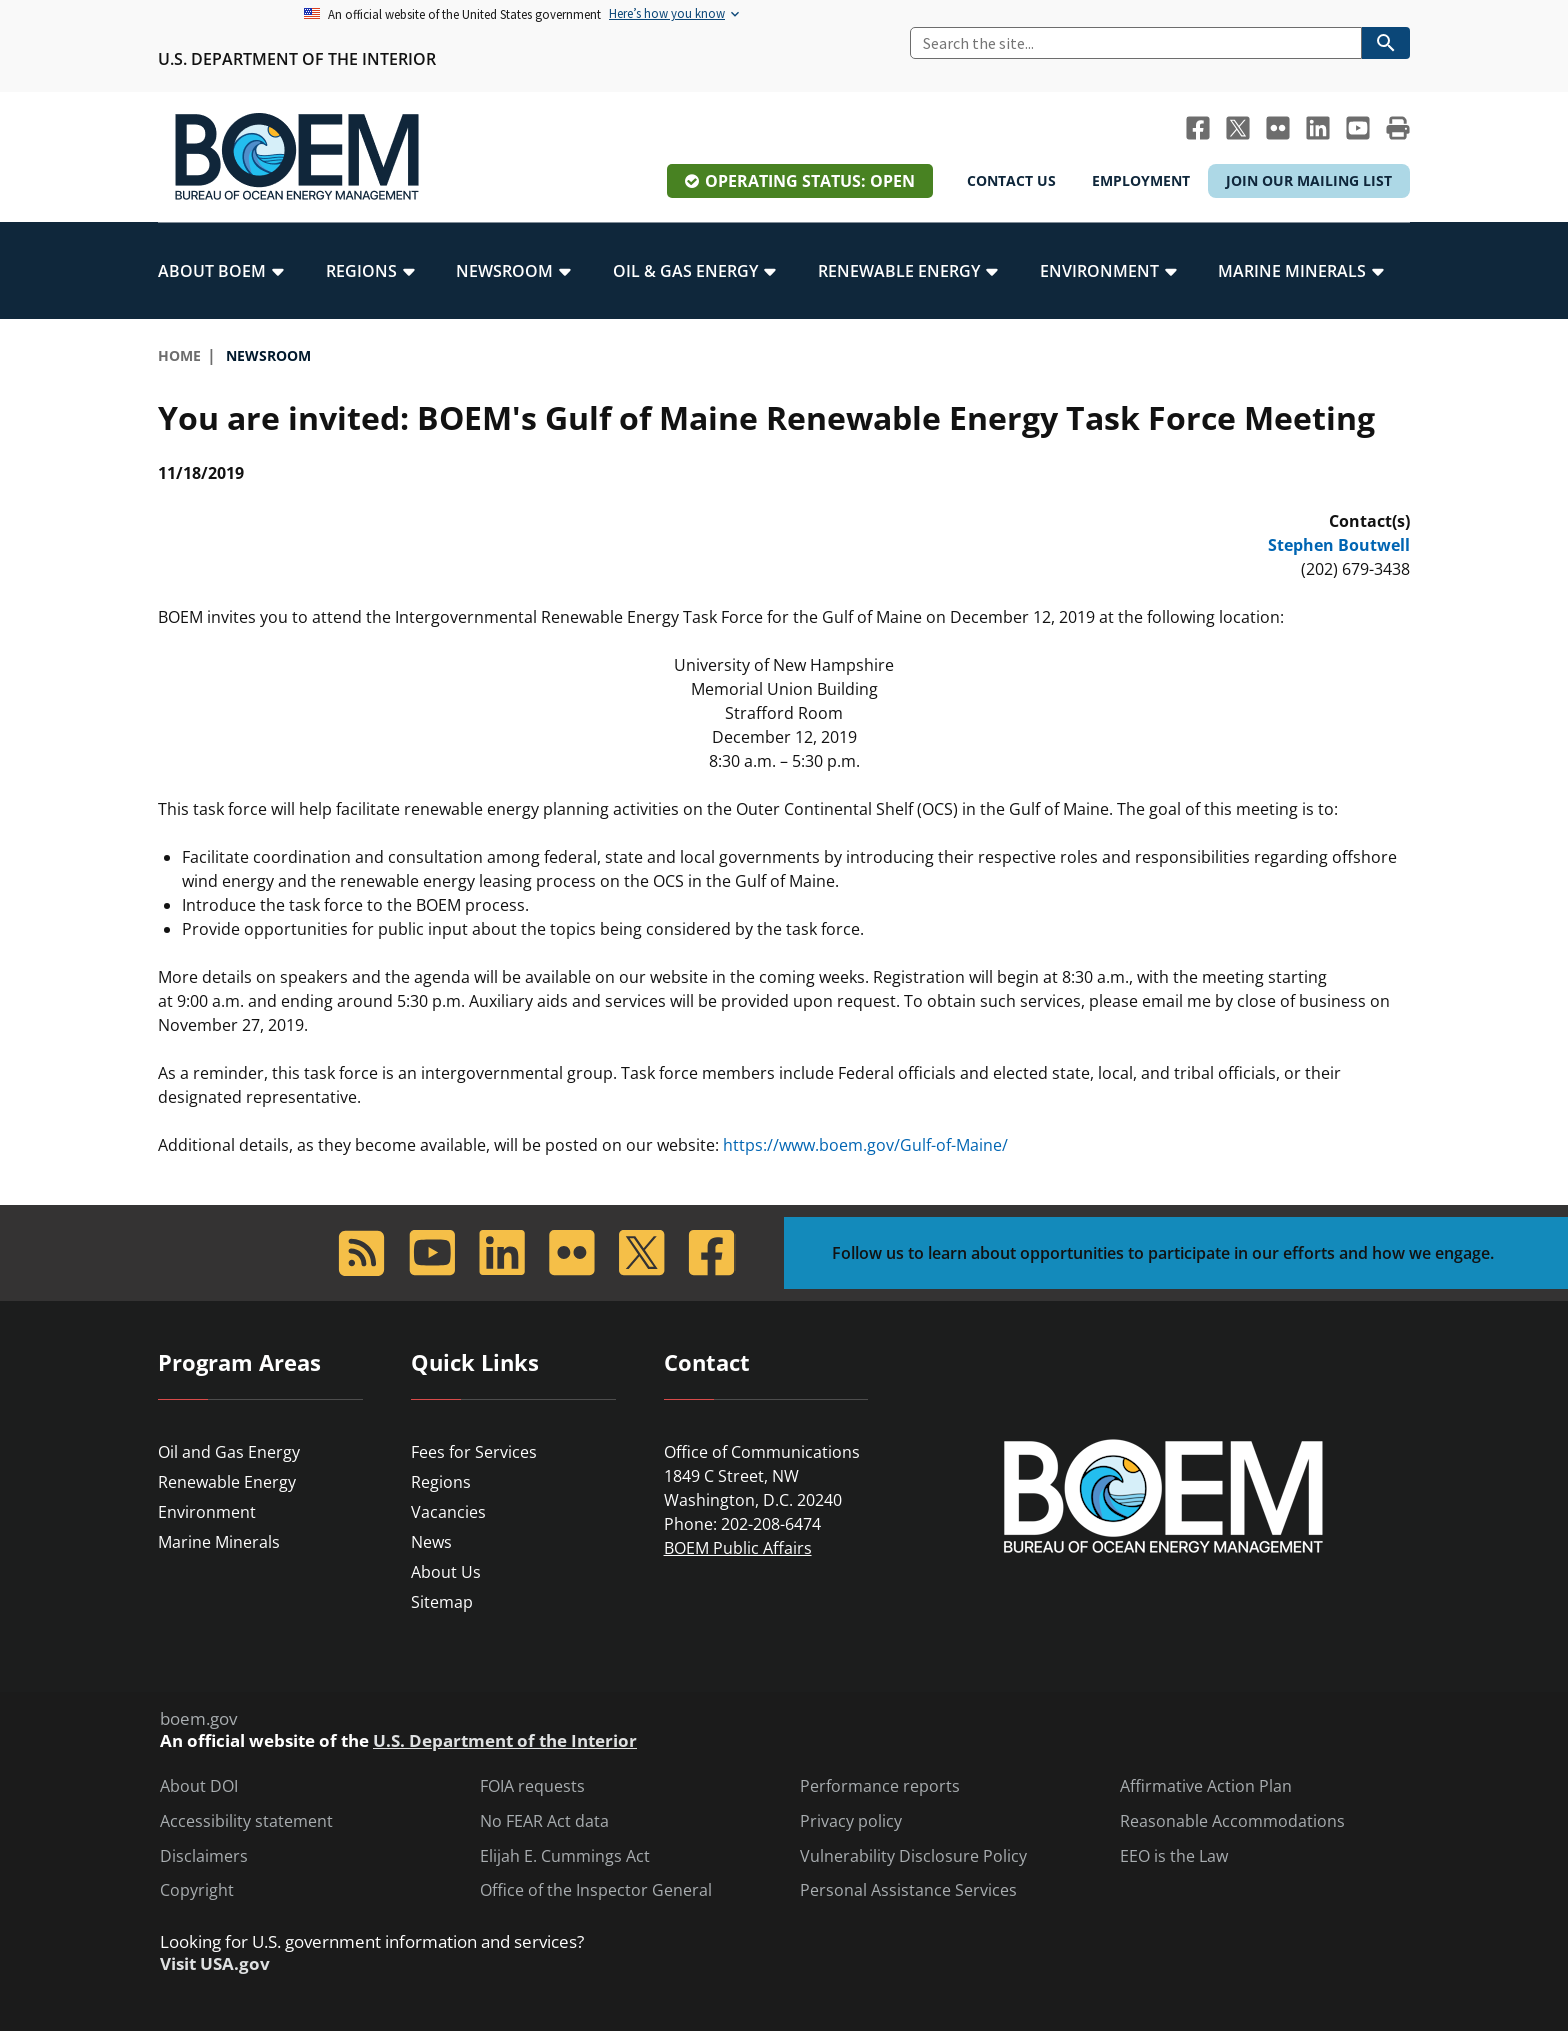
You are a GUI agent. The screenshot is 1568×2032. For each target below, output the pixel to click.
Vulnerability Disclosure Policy (913, 1856)
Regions (441, 1482)
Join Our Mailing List (1309, 180)
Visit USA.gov (215, 1964)
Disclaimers (204, 1856)
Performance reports (880, 1786)
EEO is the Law (1174, 1856)
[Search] (1136, 43)
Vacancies (448, 1512)
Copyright (197, 1890)
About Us (446, 1572)
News (431, 1542)
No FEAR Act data (544, 1821)
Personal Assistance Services (908, 1890)
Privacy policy (851, 1821)
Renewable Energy (227, 1482)
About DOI (199, 1786)
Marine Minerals (219, 1542)
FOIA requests (532, 1786)
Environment (207, 1512)
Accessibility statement (246, 1821)
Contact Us (1011, 180)
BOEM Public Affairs (738, 1548)
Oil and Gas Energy (229, 1452)
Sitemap (442, 1602)
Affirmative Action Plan (1206, 1786)
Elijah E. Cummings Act (565, 1856)
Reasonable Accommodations (1232, 1821)
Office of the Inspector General (596, 1890)
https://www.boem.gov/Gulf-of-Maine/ (865, 1145)
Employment (1141, 180)
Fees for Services (474, 1452)
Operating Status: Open (810, 181)
